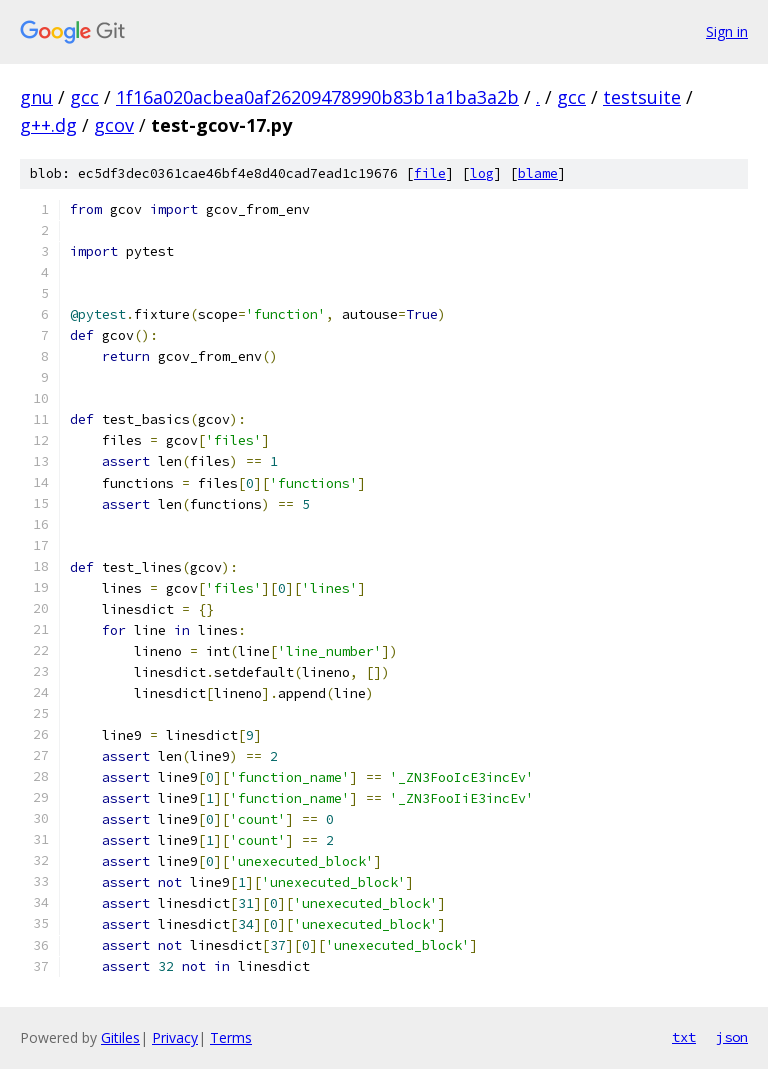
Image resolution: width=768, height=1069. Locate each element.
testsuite (642, 97)
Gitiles (120, 1037)
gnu (36, 97)
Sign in (727, 31)
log (482, 173)
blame (538, 173)
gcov (114, 125)
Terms (231, 1037)
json (732, 1037)
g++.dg (48, 125)
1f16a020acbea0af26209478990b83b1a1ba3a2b (317, 97)
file (430, 173)
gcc (84, 97)
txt (684, 1037)
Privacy (175, 1037)
